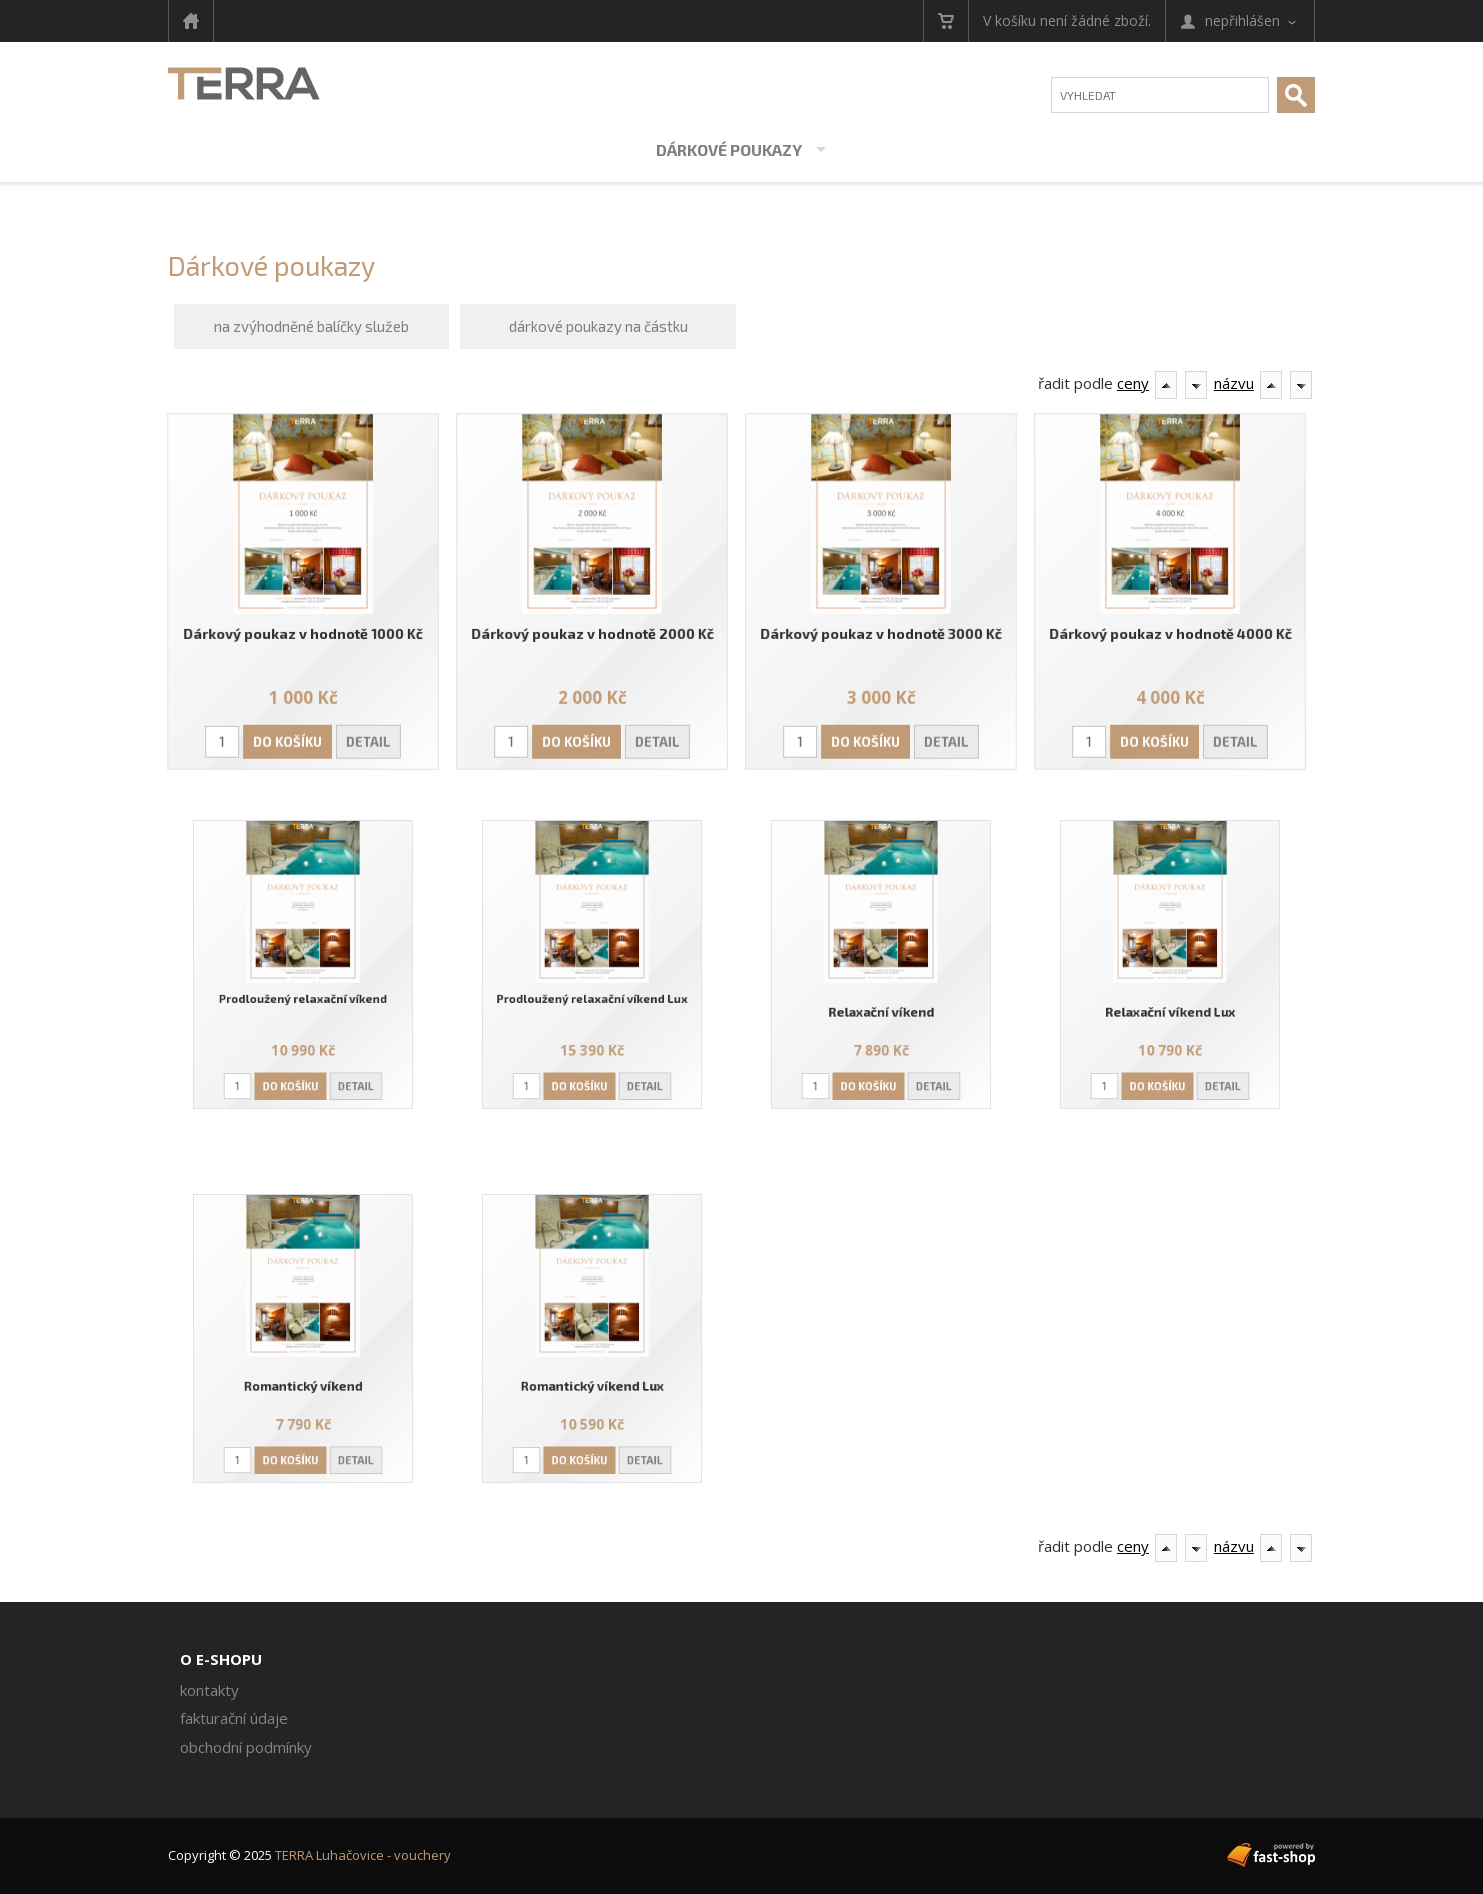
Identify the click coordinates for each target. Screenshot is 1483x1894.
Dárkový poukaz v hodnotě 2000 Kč (592, 632)
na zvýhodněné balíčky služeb (311, 326)
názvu (1234, 383)
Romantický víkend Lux (592, 1376)
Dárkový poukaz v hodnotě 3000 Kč (881, 632)
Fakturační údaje (234, 1718)
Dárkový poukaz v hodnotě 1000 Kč (303, 632)
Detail (367, 739)
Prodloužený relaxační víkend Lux (592, 992)
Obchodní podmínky (246, 1747)
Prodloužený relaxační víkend (303, 992)
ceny (1133, 383)
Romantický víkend (303, 1376)
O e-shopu (221, 1659)
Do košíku (288, 739)
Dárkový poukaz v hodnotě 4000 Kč (1170, 632)
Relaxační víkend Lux (1170, 1003)
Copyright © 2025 (309, 1855)
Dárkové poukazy (729, 149)
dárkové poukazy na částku (598, 326)
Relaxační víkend (881, 1003)
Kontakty (209, 1690)
